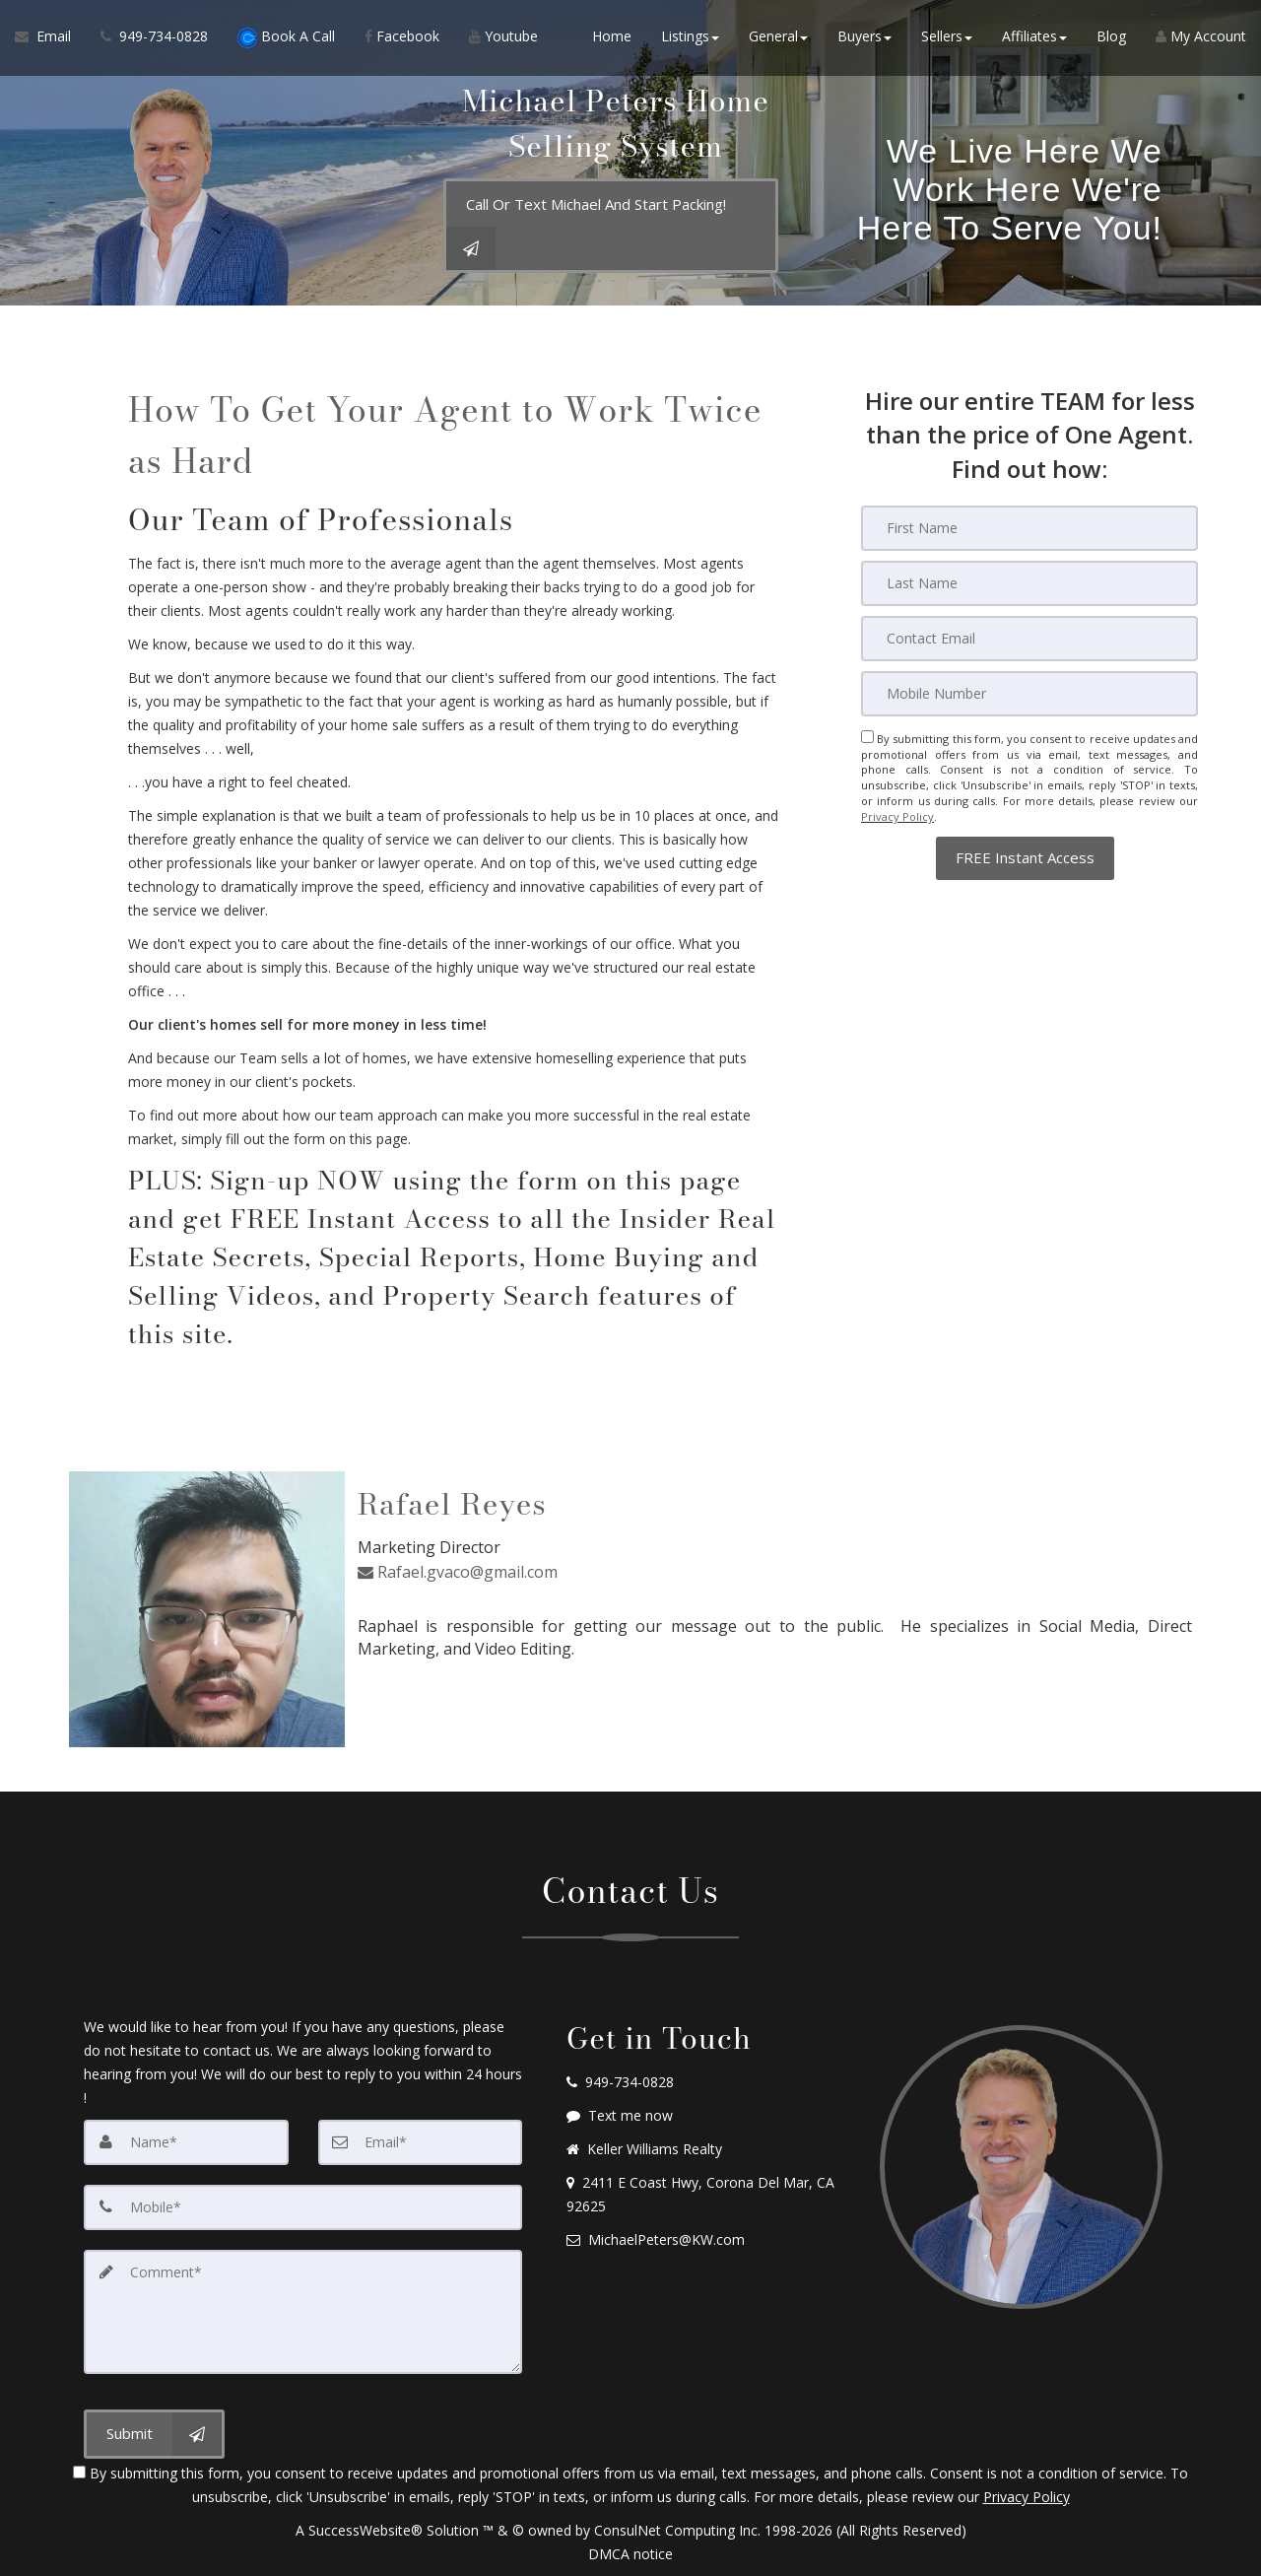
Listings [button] (690, 39)
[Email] (1029, 638)
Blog (1111, 39)
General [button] (778, 39)
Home (611, 39)
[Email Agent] (50, 39)
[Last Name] (1029, 583)
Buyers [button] (864, 39)
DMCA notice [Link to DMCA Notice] (630, 2553)
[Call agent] (154, 39)
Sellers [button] (946, 39)
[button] (1025, 855)
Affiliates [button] (1034, 39)
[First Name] (1029, 528)
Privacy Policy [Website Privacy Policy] (897, 815)
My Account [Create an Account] (1201, 39)
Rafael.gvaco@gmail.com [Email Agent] (458, 1570)
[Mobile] (1029, 693)
